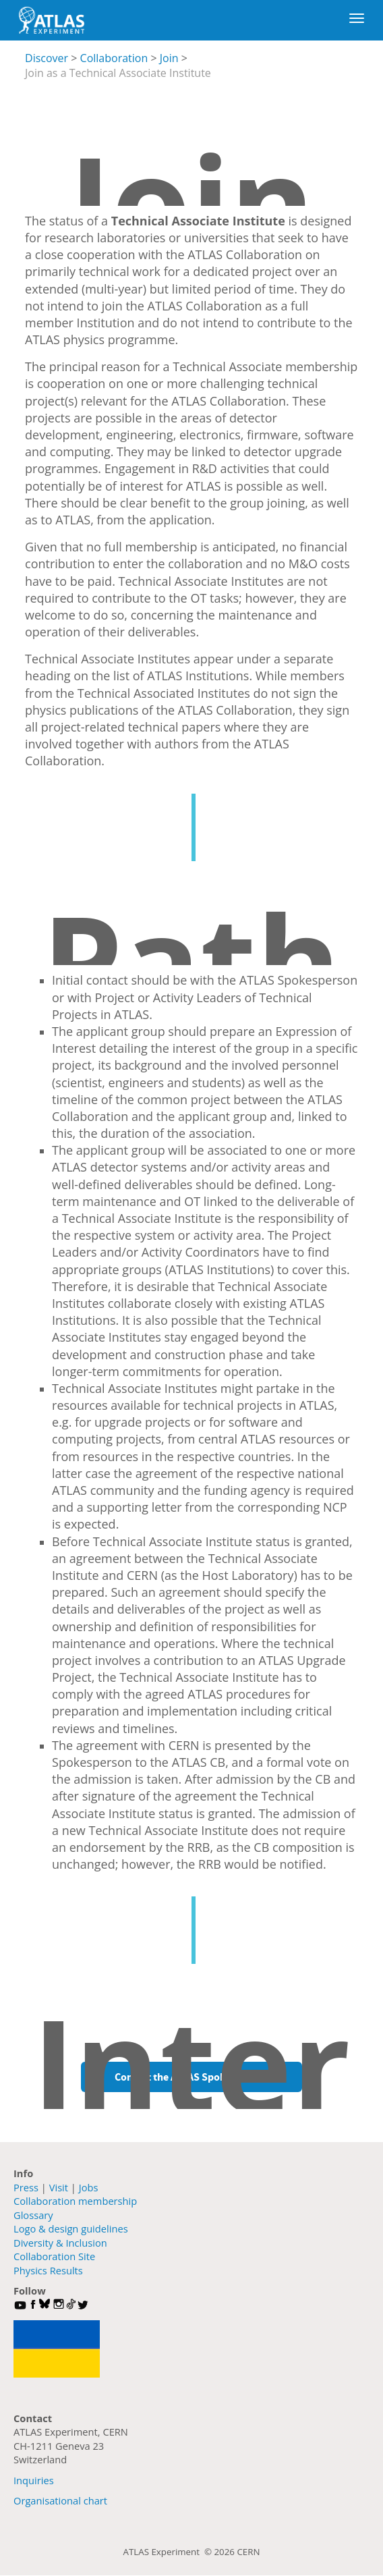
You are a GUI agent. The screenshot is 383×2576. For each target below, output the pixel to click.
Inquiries (33, 2480)
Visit (58, 2187)
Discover (46, 58)
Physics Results (48, 2270)
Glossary (33, 2215)
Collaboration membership (75, 2201)
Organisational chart (60, 2500)
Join (169, 58)
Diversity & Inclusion (60, 2242)
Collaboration (114, 58)
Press (25, 2187)
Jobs (88, 2187)
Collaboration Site (54, 2256)
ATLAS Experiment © (168, 2552)
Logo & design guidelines (70, 2228)
